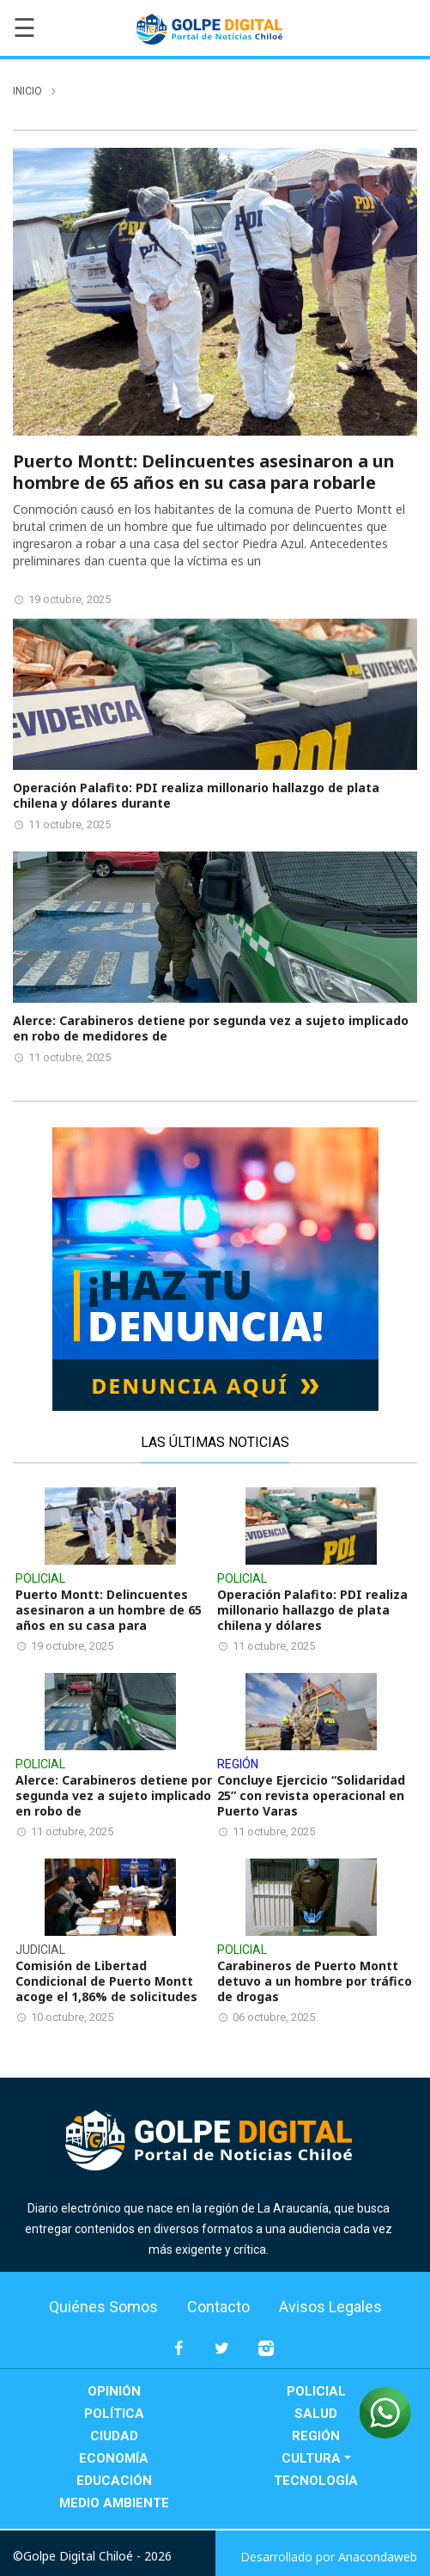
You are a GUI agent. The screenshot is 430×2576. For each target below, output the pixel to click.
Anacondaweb (377, 2557)
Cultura (311, 2458)
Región (316, 2436)
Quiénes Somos (103, 2307)
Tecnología (316, 2480)
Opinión (114, 2391)
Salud (315, 2413)
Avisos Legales (330, 2307)
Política (114, 2413)
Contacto (218, 2307)
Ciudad (114, 2436)
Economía (113, 2458)
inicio (27, 91)
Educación (114, 2480)
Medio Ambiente (114, 2503)
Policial (316, 2391)
